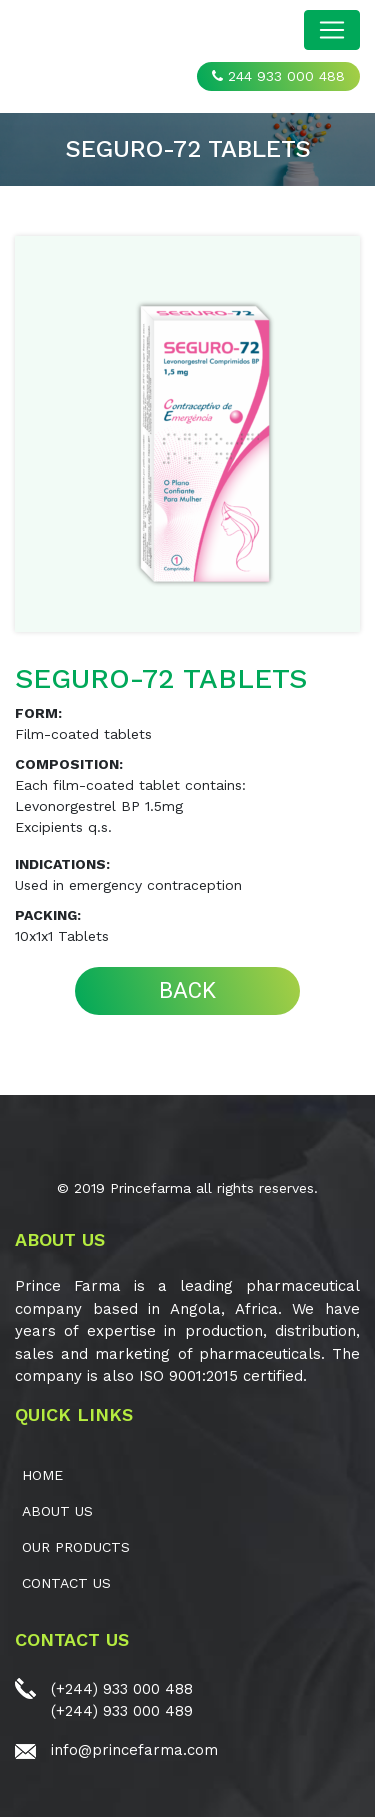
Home (42, 1475)
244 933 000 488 (278, 76)
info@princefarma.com (134, 1750)
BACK (187, 990)
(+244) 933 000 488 (122, 1689)
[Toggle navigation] (332, 30)
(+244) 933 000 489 (122, 1711)
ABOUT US (57, 1511)
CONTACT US (66, 1583)
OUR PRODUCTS (76, 1547)
